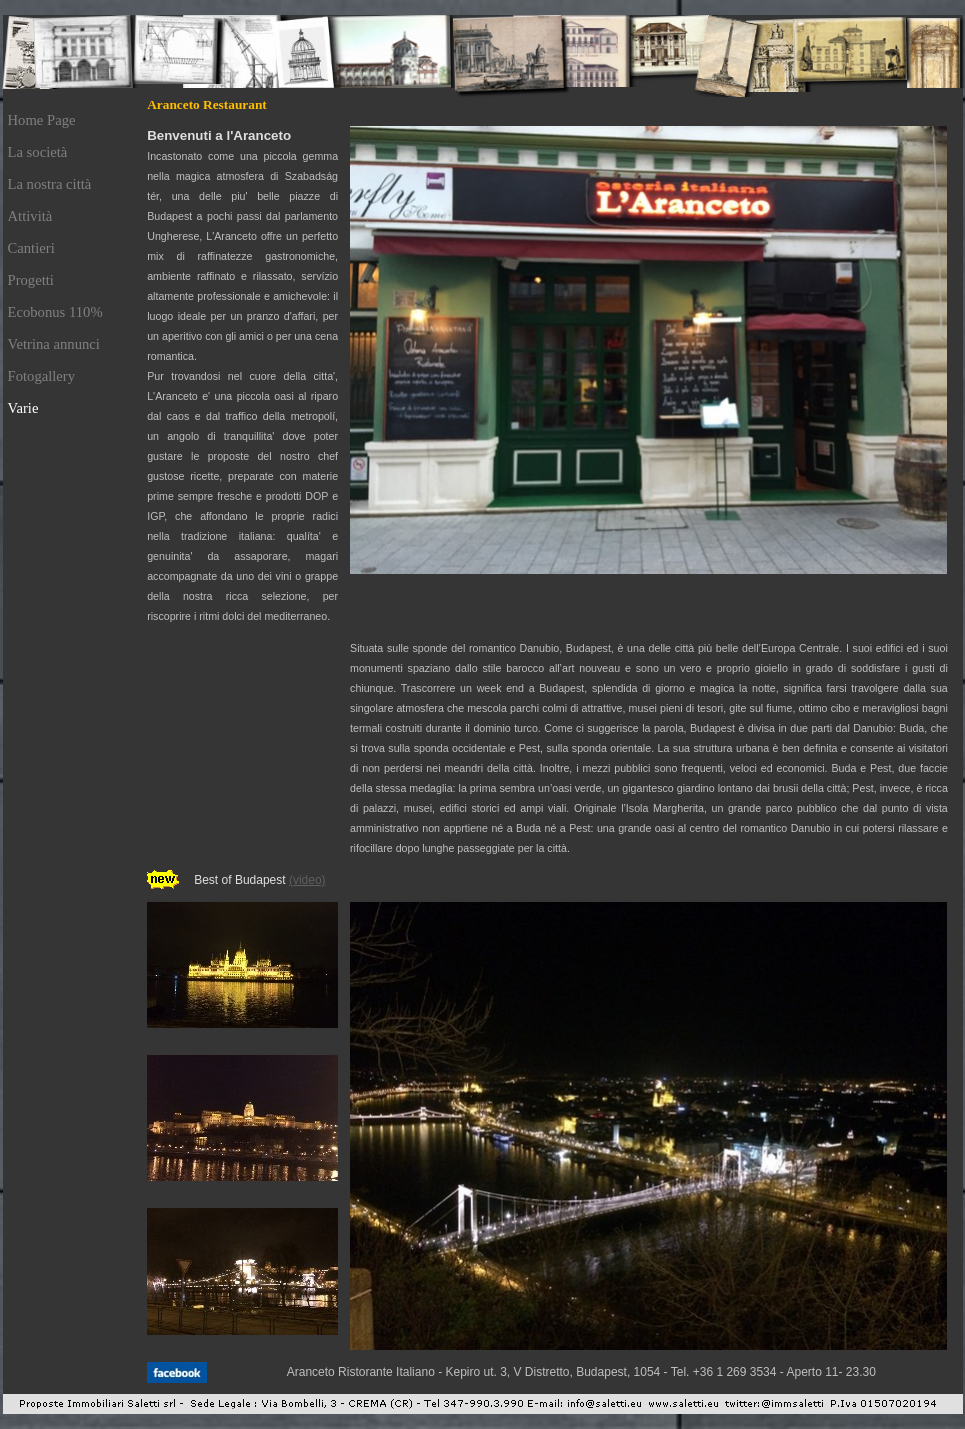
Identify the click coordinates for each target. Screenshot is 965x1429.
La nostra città (50, 184)
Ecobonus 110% (55, 312)
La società (38, 152)
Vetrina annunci (54, 344)
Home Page (42, 120)
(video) (307, 880)
